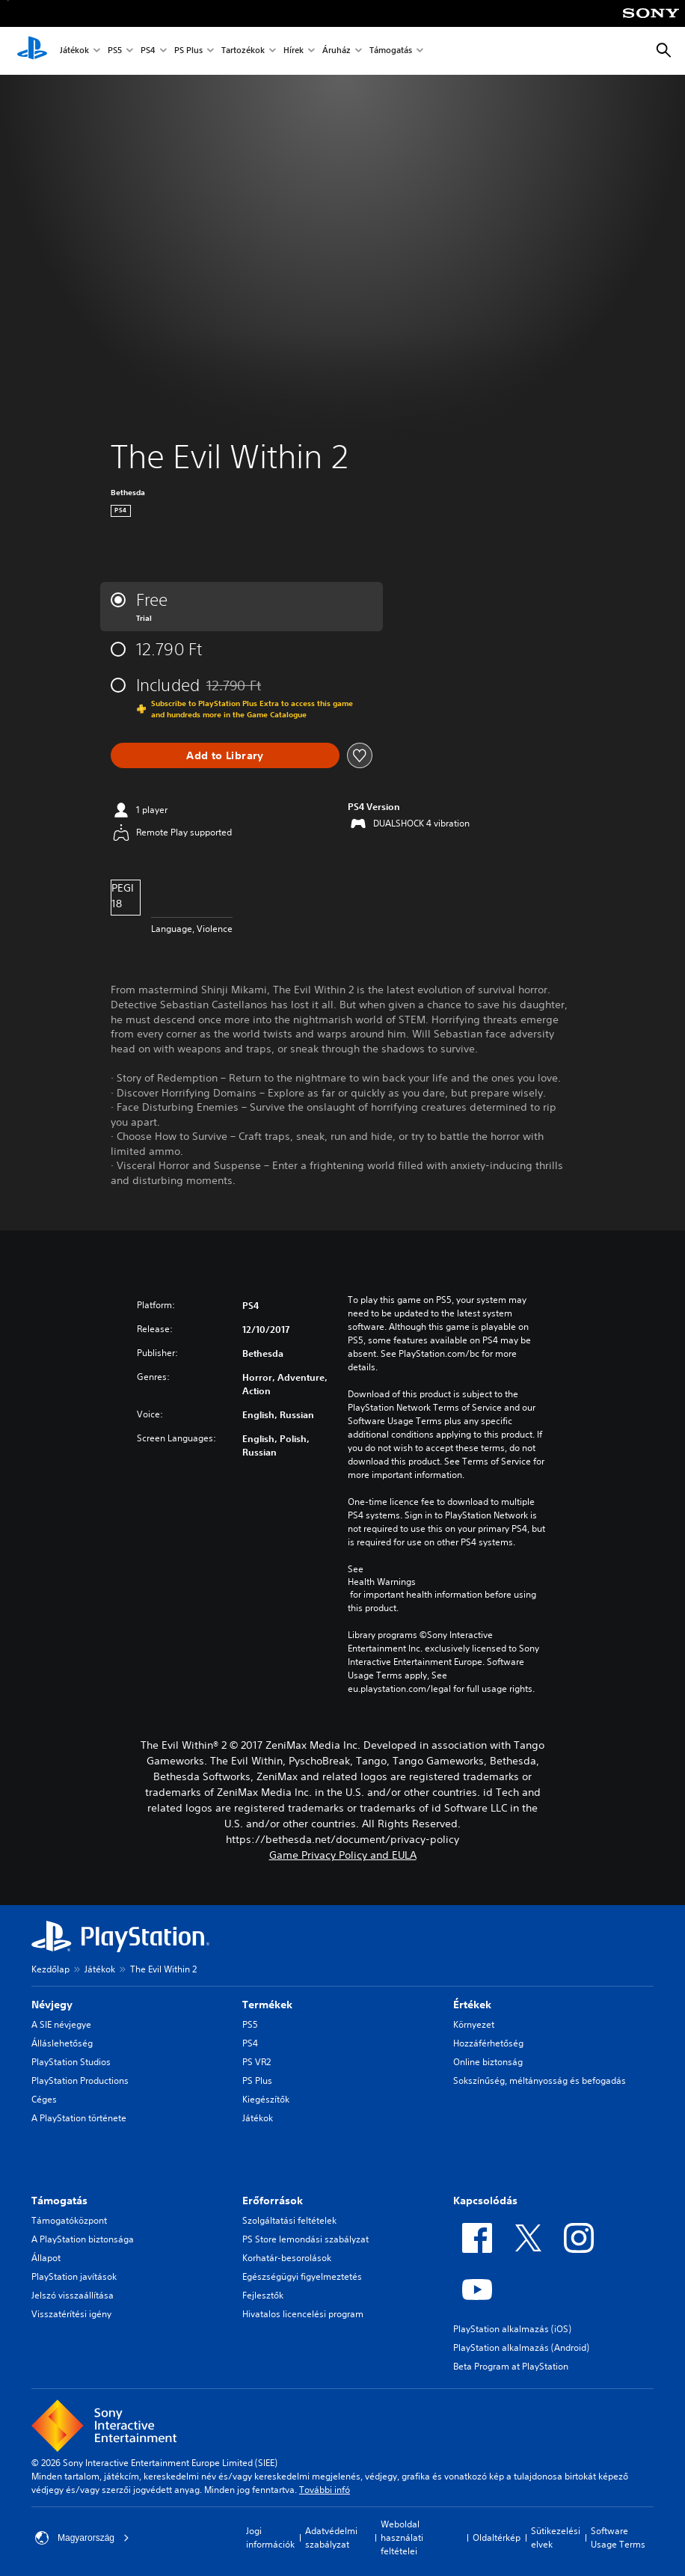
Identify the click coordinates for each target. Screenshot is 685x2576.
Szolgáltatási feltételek (289, 2220)
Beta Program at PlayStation (510, 2366)
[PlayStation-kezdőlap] (32, 51)
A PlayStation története (78, 2118)
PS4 (148, 51)
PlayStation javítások (74, 2276)
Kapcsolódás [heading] (485, 2200)
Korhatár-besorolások (286, 2257)
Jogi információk (270, 2537)
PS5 (115, 51)
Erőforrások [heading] (272, 2200)
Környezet (473, 2024)
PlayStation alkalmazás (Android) (521, 2347)
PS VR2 (256, 2061)
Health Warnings (382, 1582)
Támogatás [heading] (59, 2200)
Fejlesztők (262, 2295)
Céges (44, 2099)
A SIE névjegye (61, 2024)
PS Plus (188, 51)
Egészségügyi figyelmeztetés (302, 2276)
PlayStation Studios (71, 2061)
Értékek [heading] (472, 2004)
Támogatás (390, 51)
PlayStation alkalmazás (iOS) (512, 2328)
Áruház (336, 51)
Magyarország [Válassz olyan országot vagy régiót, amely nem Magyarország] (82, 2537)
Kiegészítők (265, 2099)
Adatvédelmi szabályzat (331, 2537)
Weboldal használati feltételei (402, 2537)
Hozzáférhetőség (488, 2043)
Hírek (293, 51)
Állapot (46, 2257)
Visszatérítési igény (71, 2313)
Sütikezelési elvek (555, 2537)
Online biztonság (488, 2061)
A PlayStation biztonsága (82, 2239)
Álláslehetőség (62, 2043)
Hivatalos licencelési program (302, 2313)
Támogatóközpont (69, 2220)
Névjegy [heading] (52, 2004)
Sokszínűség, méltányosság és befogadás (539, 2080)
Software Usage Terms (618, 2537)
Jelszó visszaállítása (72, 2295)
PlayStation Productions (80, 2080)
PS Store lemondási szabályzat (305, 2239)
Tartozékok (243, 51)
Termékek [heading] (267, 2004)
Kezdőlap (50, 1969)
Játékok (74, 51)
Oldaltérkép (496, 2537)
